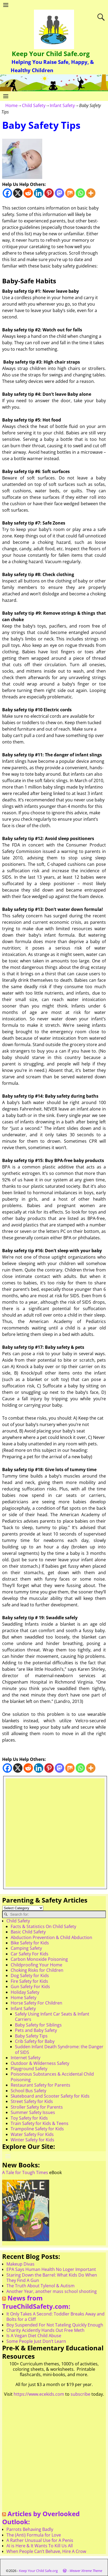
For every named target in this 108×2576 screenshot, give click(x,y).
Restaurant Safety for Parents (40, 2085)
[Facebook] (7, 193)
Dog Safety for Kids (30, 1975)
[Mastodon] (59, 193)
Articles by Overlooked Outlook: (41, 2517)
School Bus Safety (28, 2091)
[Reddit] (28, 193)
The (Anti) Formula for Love (33, 2535)
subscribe (80, 2394)
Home (11, 105)
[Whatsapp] (80, 193)
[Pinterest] (49, 193)
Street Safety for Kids (32, 2101)
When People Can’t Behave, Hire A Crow (46, 2551)
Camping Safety (26, 1948)
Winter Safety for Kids (32, 2140)
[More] (90, 193)
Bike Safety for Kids (30, 1943)
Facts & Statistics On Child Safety (43, 1926)
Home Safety (23, 1997)
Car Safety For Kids (29, 1954)
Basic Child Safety (28, 1932)
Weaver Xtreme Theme (86, 2570)
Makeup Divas (20, 2264)
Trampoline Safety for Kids (37, 2129)
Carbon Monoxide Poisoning (39, 1959)
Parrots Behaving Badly (29, 2529)
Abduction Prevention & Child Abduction (51, 1937)
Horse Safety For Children (36, 2003)
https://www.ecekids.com (39, 2394)
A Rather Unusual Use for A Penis (39, 2540)
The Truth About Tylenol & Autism (40, 2286)
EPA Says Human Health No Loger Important (51, 2269)
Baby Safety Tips (31, 2036)
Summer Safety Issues (33, 2112)
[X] (17, 193)
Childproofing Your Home (36, 1965)
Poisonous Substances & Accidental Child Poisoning (52, 2076)
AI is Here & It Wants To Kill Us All (39, 2546)
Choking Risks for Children (37, 1970)
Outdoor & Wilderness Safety (40, 2063)
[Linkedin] (38, 193)
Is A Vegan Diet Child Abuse (33, 2336)
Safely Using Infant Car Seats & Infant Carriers (52, 2016)
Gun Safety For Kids (30, 1986)
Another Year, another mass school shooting (51, 2291)
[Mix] (70, 193)
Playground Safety (29, 2069)
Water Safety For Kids (32, 2134)
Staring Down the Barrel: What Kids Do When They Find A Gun (51, 2277)
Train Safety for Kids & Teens (39, 2123)
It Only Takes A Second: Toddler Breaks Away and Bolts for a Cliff (55, 2316)
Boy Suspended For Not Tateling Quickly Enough (54, 2325)
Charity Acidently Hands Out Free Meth (45, 2330)
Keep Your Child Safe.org (51, 53)
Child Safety (33, 105)
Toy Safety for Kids (29, 2118)
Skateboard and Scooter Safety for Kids (50, 2096)
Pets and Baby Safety (36, 2030)
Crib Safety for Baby (35, 2041)
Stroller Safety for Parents (37, 2107)
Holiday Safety (25, 1992)
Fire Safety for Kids (29, 1981)
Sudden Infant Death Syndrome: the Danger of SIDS (59, 2049)
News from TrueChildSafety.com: (36, 2302)
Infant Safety (62, 105)
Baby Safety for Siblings (38, 2025)
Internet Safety (25, 2058)
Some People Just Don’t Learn (36, 2341)
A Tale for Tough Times (25, 2172)
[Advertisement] (54, 1832)
